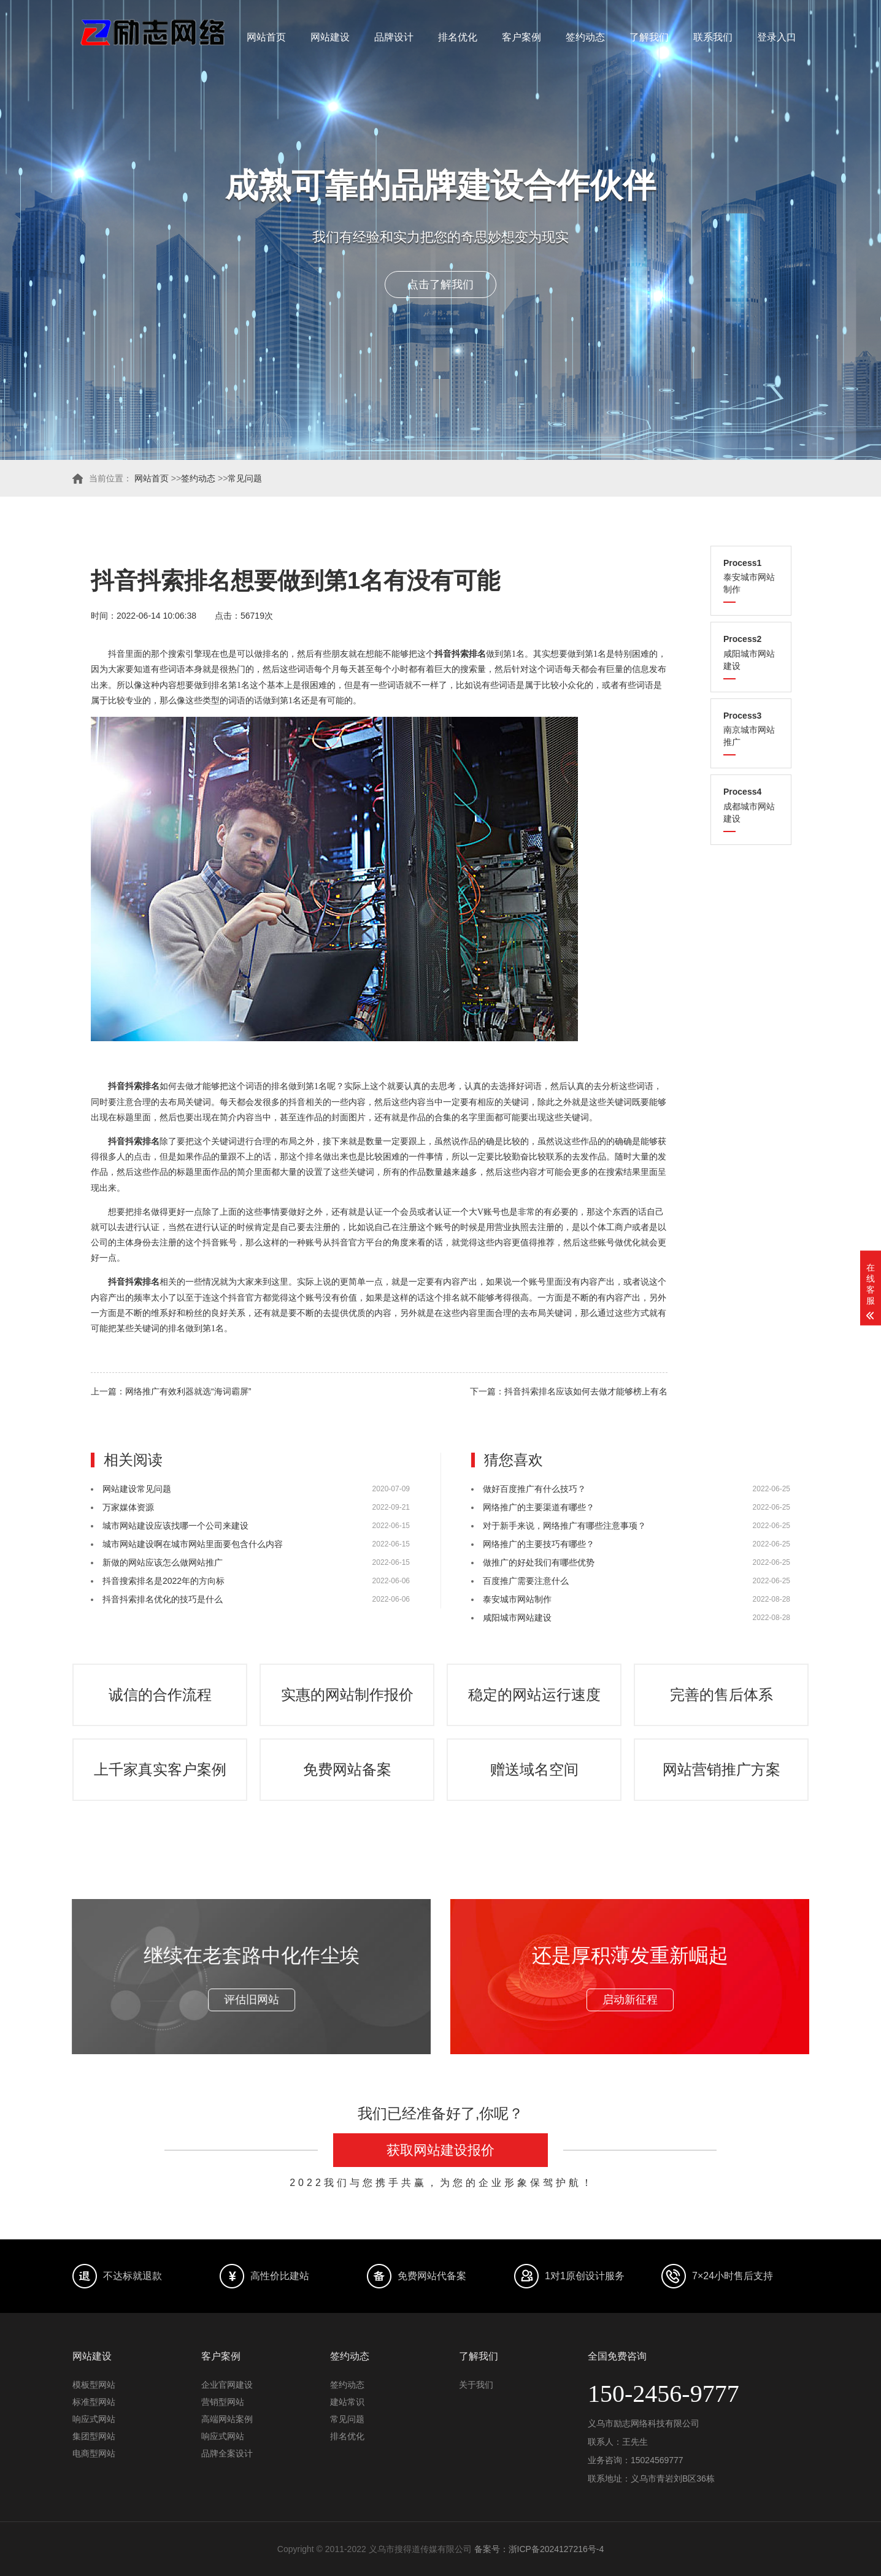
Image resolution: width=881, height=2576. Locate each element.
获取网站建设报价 (440, 2150)
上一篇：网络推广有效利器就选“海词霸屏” (171, 1391)
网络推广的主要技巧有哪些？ (538, 1544)
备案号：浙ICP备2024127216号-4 (539, 2549)
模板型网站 (93, 2385)
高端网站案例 (227, 2419)
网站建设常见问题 (136, 1489)
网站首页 (266, 37)
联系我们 (713, 37)
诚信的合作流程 (160, 1694)
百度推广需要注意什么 (526, 1581)
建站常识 (347, 2402)
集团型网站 (93, 2436)
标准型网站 (93, 2402)
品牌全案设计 (227, 2453)
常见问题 (245, 478)
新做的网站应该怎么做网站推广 (162, 1562)
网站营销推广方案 (721, 1769)
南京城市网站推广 (751, 729)
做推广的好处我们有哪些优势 (538, 1562)
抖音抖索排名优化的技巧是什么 (162, 1599)
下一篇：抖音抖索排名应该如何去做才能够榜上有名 (568, 1391)
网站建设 (330, 37)
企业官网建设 (227, 2385)
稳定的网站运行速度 (534, 1694)
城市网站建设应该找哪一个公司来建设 (175, 1526)
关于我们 (476, 2385)
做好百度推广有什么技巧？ (534, 1489)
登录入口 (776, 37)
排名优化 (457, 37)
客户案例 (521, 37)
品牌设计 (394, 37)
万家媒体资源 (128, 1507)
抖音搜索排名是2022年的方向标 (163, 1581)
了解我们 (649, 37)
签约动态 (585, 37)
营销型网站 (222, 2402)
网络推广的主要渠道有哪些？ (538, 1507)
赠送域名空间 (534, 1769)
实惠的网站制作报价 (347, 1694)
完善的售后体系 (721, 1694)
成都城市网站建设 (751, 805)
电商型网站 (93, 2453)
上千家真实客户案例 (160, 1769)
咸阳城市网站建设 (751, 652)
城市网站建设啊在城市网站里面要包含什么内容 (192, 1544)
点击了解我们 (440, 284)
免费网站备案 (347, 1769)
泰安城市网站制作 (751, 576)
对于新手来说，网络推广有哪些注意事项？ (564, 1526)
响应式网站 (93, 2419)
